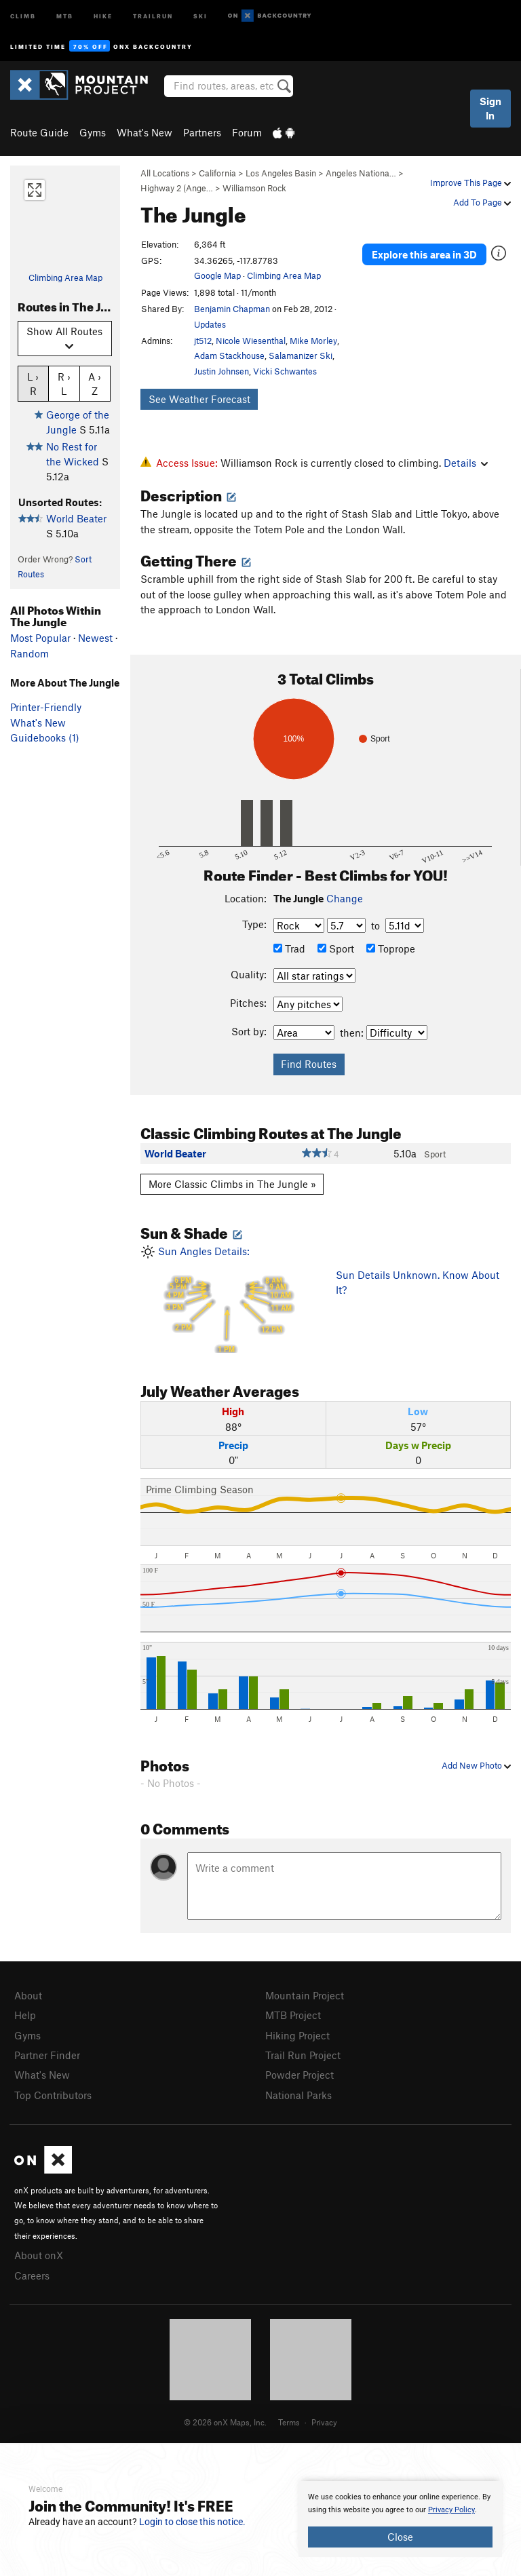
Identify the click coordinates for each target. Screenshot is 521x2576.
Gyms (92, 132)
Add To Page (482, 202)
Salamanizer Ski (300, 355)
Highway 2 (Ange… (176, 187)
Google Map (217, 275)
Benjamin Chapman (232, 308)
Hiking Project (297, 2035)
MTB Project (293, 2015)
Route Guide (39, 132)
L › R (33, 383)
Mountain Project (304, 1995)
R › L (64, 383)
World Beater (76, 518)
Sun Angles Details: (227, 1299)
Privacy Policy (451, 2509)
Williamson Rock (254, 187)
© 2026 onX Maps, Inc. (225, 2422)
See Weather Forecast (199, 399)
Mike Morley (313, 340)
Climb (23, 15)
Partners (202, 132)
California (217, 173)
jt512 (203, 340)
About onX (38, 2255)
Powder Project (299, 2075)
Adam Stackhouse (229, 355)
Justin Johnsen (221, 371)
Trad (289, 948)
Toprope (390, 948)
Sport (335, 948)
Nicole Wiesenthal (251, 340)
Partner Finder (47, 2055)
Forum (247, 132)
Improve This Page (470, 182)
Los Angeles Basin (281, 173)
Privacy (324, 2422)
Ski (200, 15)
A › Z (94, 383)
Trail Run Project (303, 2055)
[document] (400, 2519)
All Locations (164, 173)
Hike (103, 15)
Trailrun (153, 15)
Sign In (490, 108)
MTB (64, 15)
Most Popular (40, 638)
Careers (32, 2275)
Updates (210, 324)
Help (25, 2015)
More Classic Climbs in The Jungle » (232, 1184)
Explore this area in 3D (424, 254)
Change (344, 898)
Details (466, 463)
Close (400, 2537)
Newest (95, 638)
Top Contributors (53, 2095)
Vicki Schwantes (285, 371)
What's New (144, 132)
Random (29, 653)
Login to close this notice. (192, 2521)
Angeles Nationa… (361, 173)
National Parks (298, 2095)
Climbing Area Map (65, 277)
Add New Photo (476, 1765)
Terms (289, 2422)
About (28, 1995)
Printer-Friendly (45, 707)
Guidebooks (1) (44, 737)
